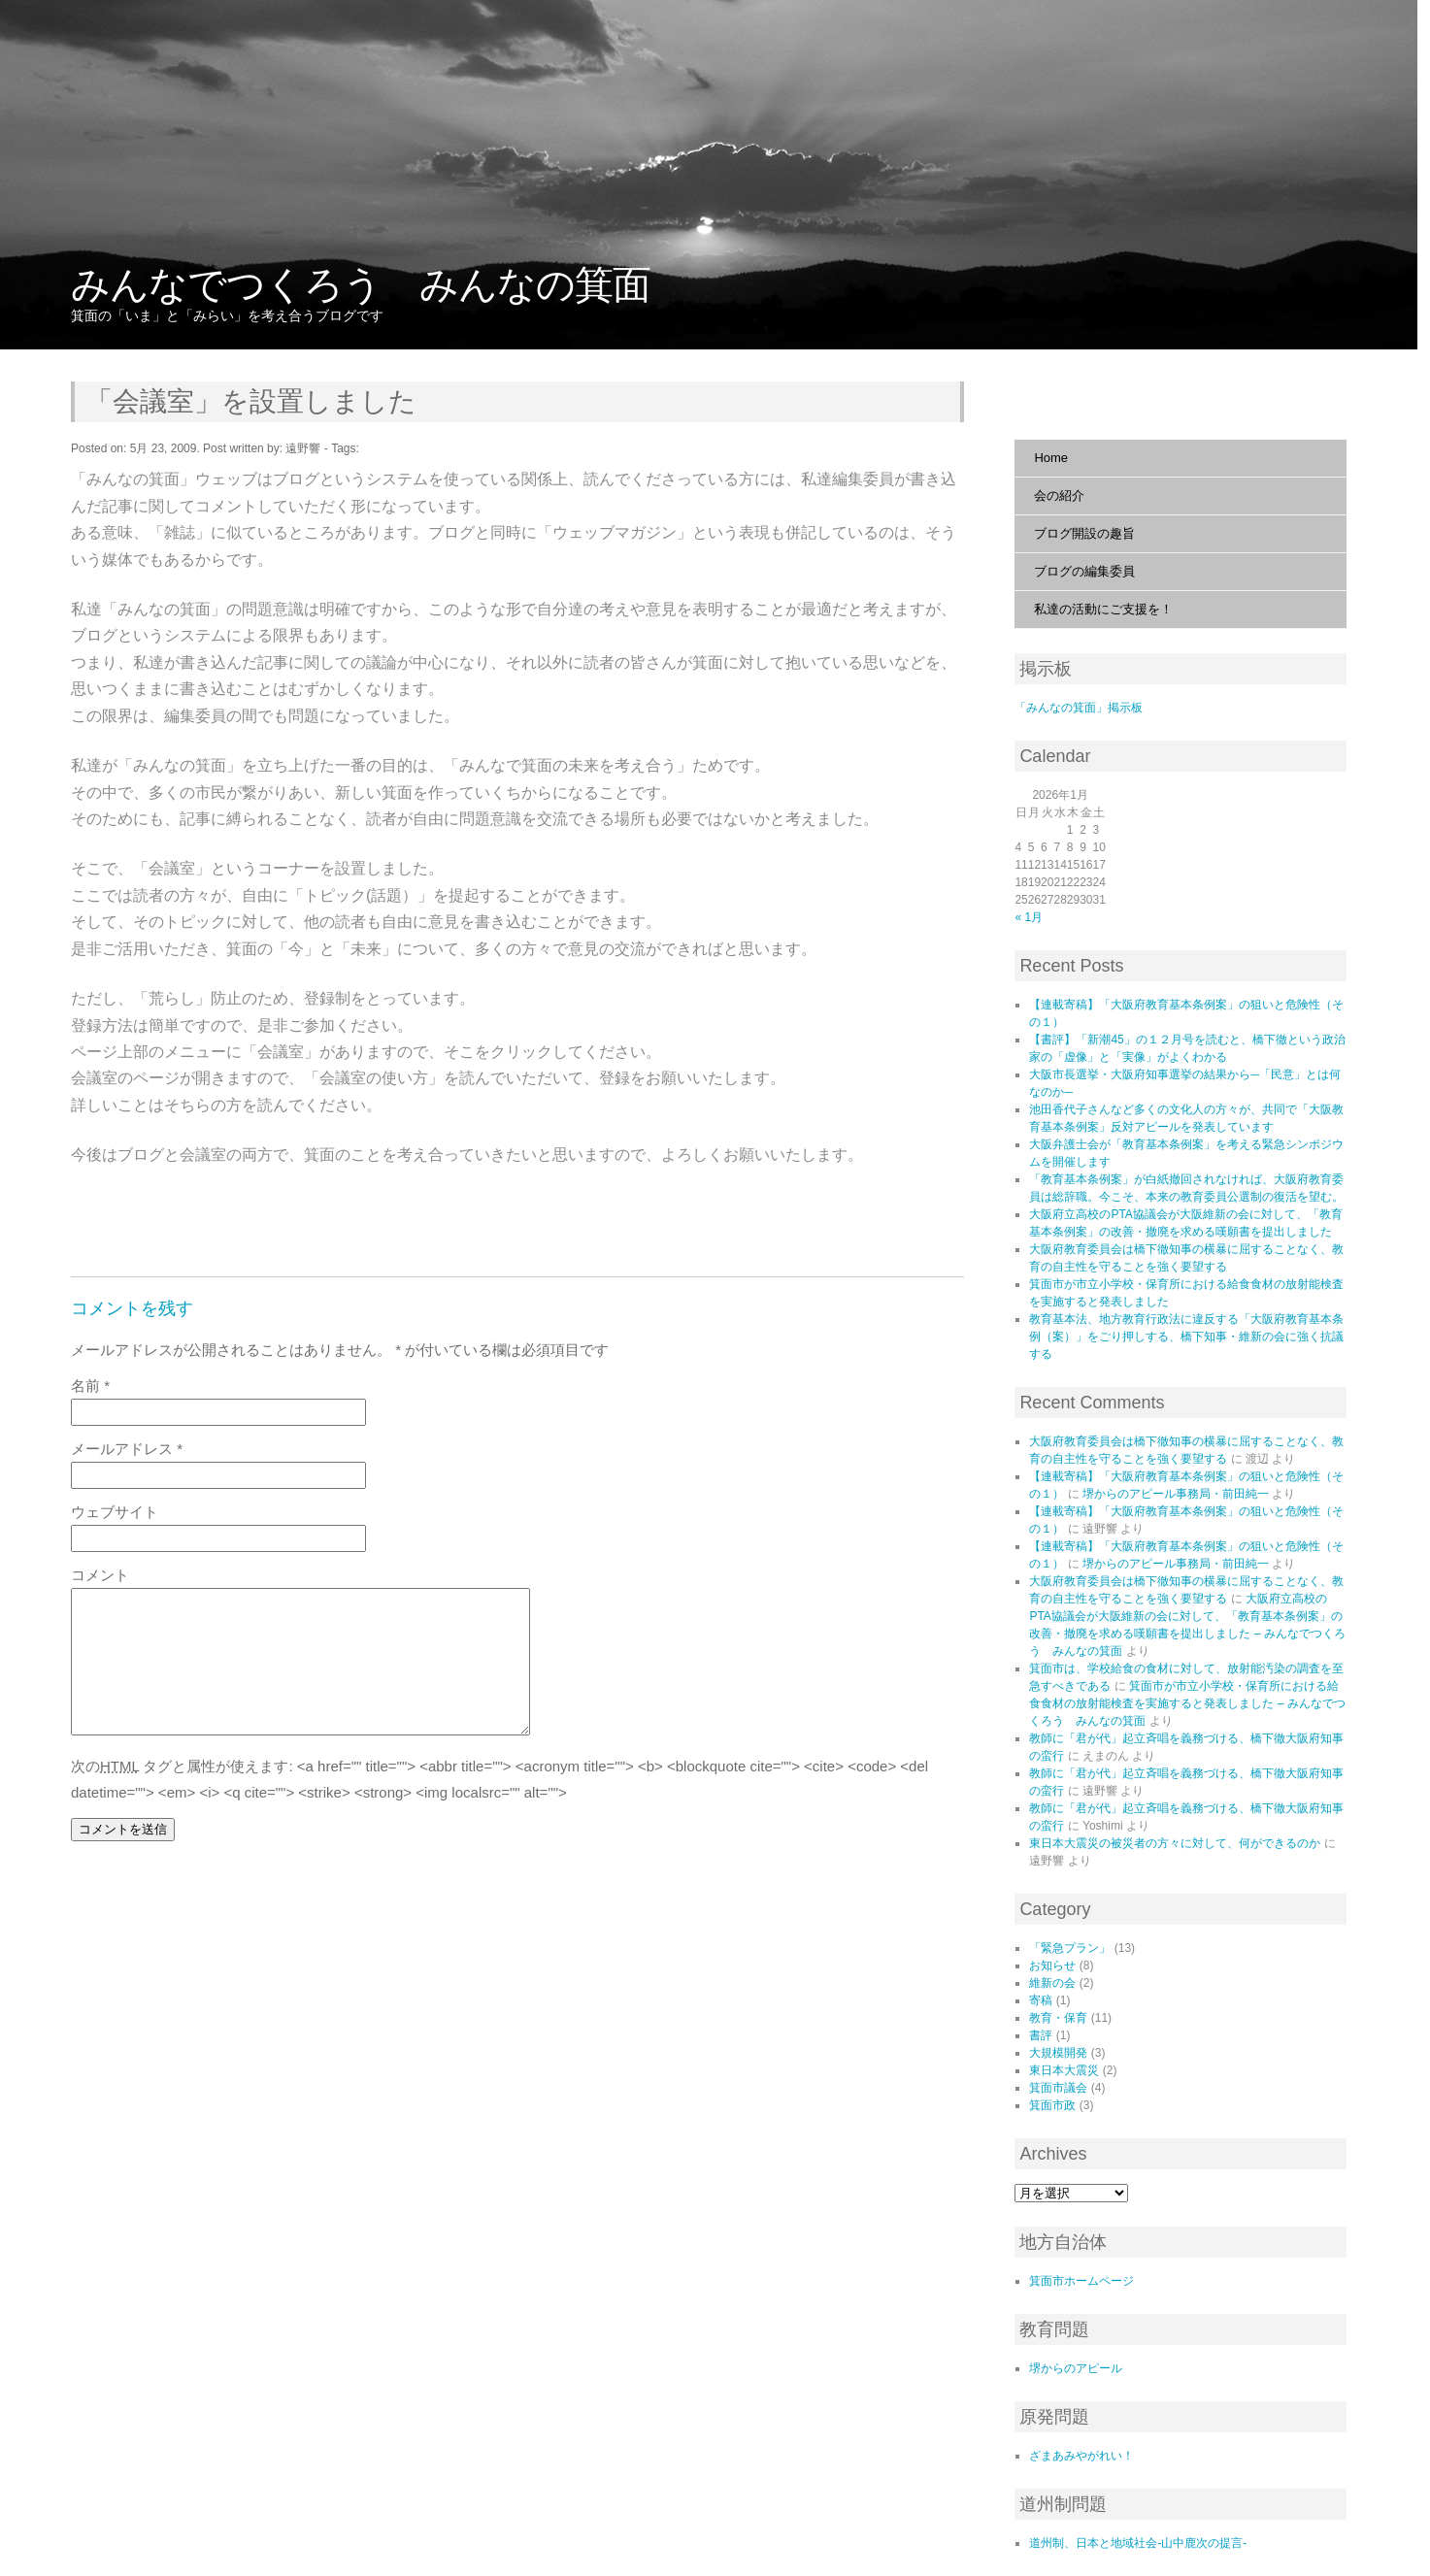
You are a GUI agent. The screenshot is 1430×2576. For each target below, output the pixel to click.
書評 (1040, 2035)
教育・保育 (1058, 2018)
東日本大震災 (1064, 2070)
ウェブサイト (114, 1511)
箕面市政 (1052, 2105)
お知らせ (1052, 1965)
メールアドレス (127, 1448)
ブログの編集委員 (1084, 571)
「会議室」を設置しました (250, 401)
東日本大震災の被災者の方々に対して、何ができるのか (1174, 1843)
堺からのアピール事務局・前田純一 (1175, 1494)
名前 (90, 1385)
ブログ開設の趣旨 (1084, 533)
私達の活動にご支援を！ (1103, 609)
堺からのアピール (1075, 2368)
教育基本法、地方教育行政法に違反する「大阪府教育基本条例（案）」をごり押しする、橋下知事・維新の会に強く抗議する (1186, 1336)
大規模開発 (1058, 2053)
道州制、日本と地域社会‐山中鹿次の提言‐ (1138, 2543)
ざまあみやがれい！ (1081, 2455)
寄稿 (1040, 2000)
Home (1051, 457)
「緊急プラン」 (1070, 1948)
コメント (100, 1575)
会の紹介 (1059, 495)
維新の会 (1052, 1983)
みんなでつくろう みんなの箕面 (360, 284)
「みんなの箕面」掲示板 (1078, 707)
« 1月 (1028, 917)
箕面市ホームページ (1081, 2281)
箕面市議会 (1058, 2088)
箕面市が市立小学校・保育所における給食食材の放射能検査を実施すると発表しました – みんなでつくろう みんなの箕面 (1187, 1703)
